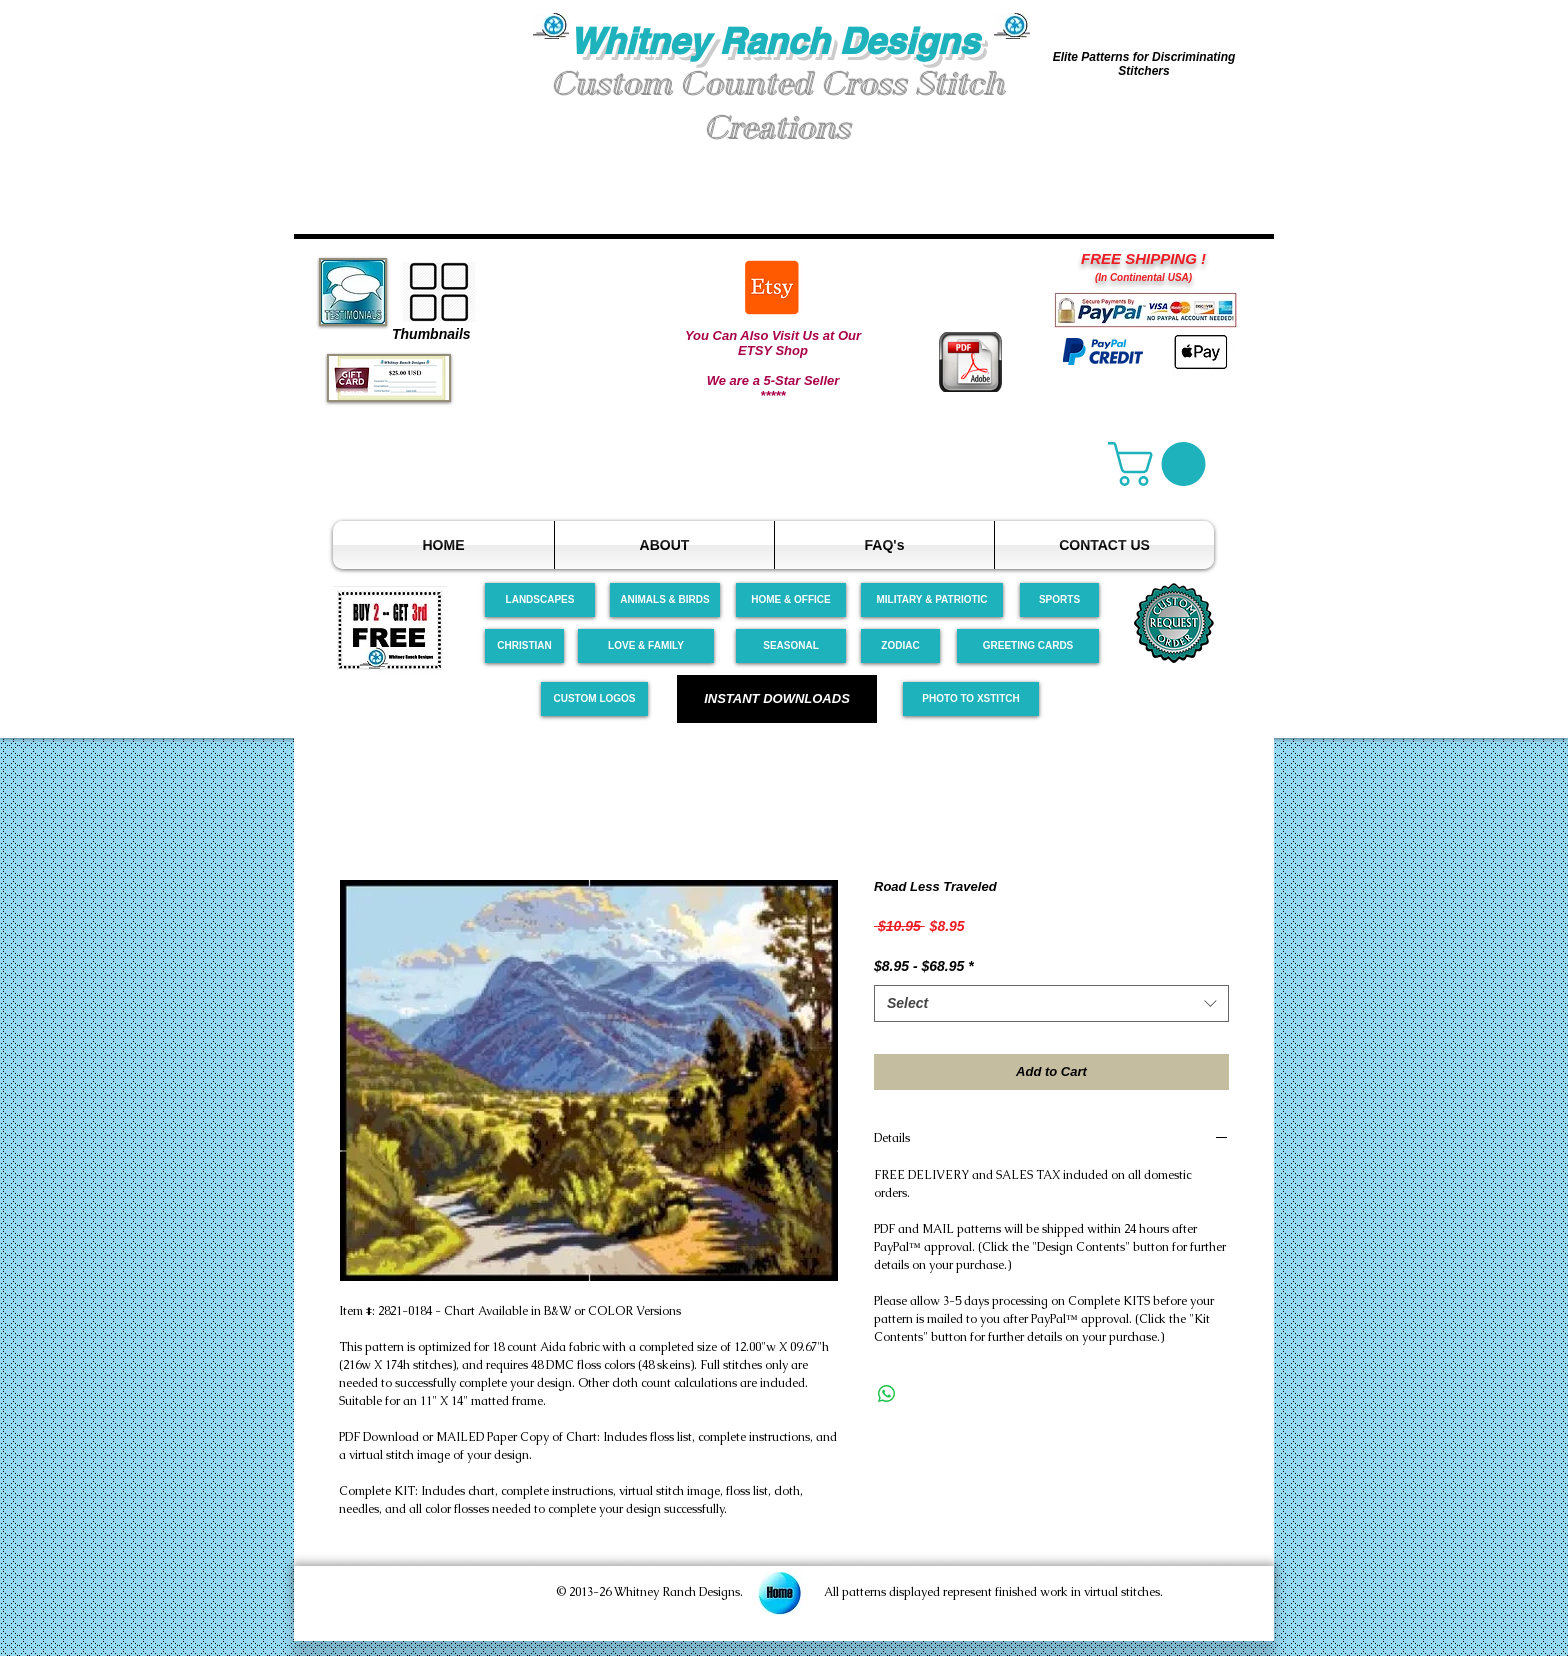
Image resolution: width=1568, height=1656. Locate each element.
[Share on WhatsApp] (887, 1394)
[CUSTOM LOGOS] (594, 699)
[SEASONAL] (791, 646)
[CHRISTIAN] (524, 646)
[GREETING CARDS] (1028, 646)
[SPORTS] (1059, 600)
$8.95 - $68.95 (924, 966)
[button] (414, 88)
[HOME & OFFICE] (791, 600)
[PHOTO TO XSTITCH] (971, 699)
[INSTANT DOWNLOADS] (777, 699)
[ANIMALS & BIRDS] (665, 600)
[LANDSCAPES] (540, 600)
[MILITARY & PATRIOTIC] (932, 600)
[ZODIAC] (900, 646)
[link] (1162, 464)
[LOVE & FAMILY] (646, 646)
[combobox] (1051, 1004)
